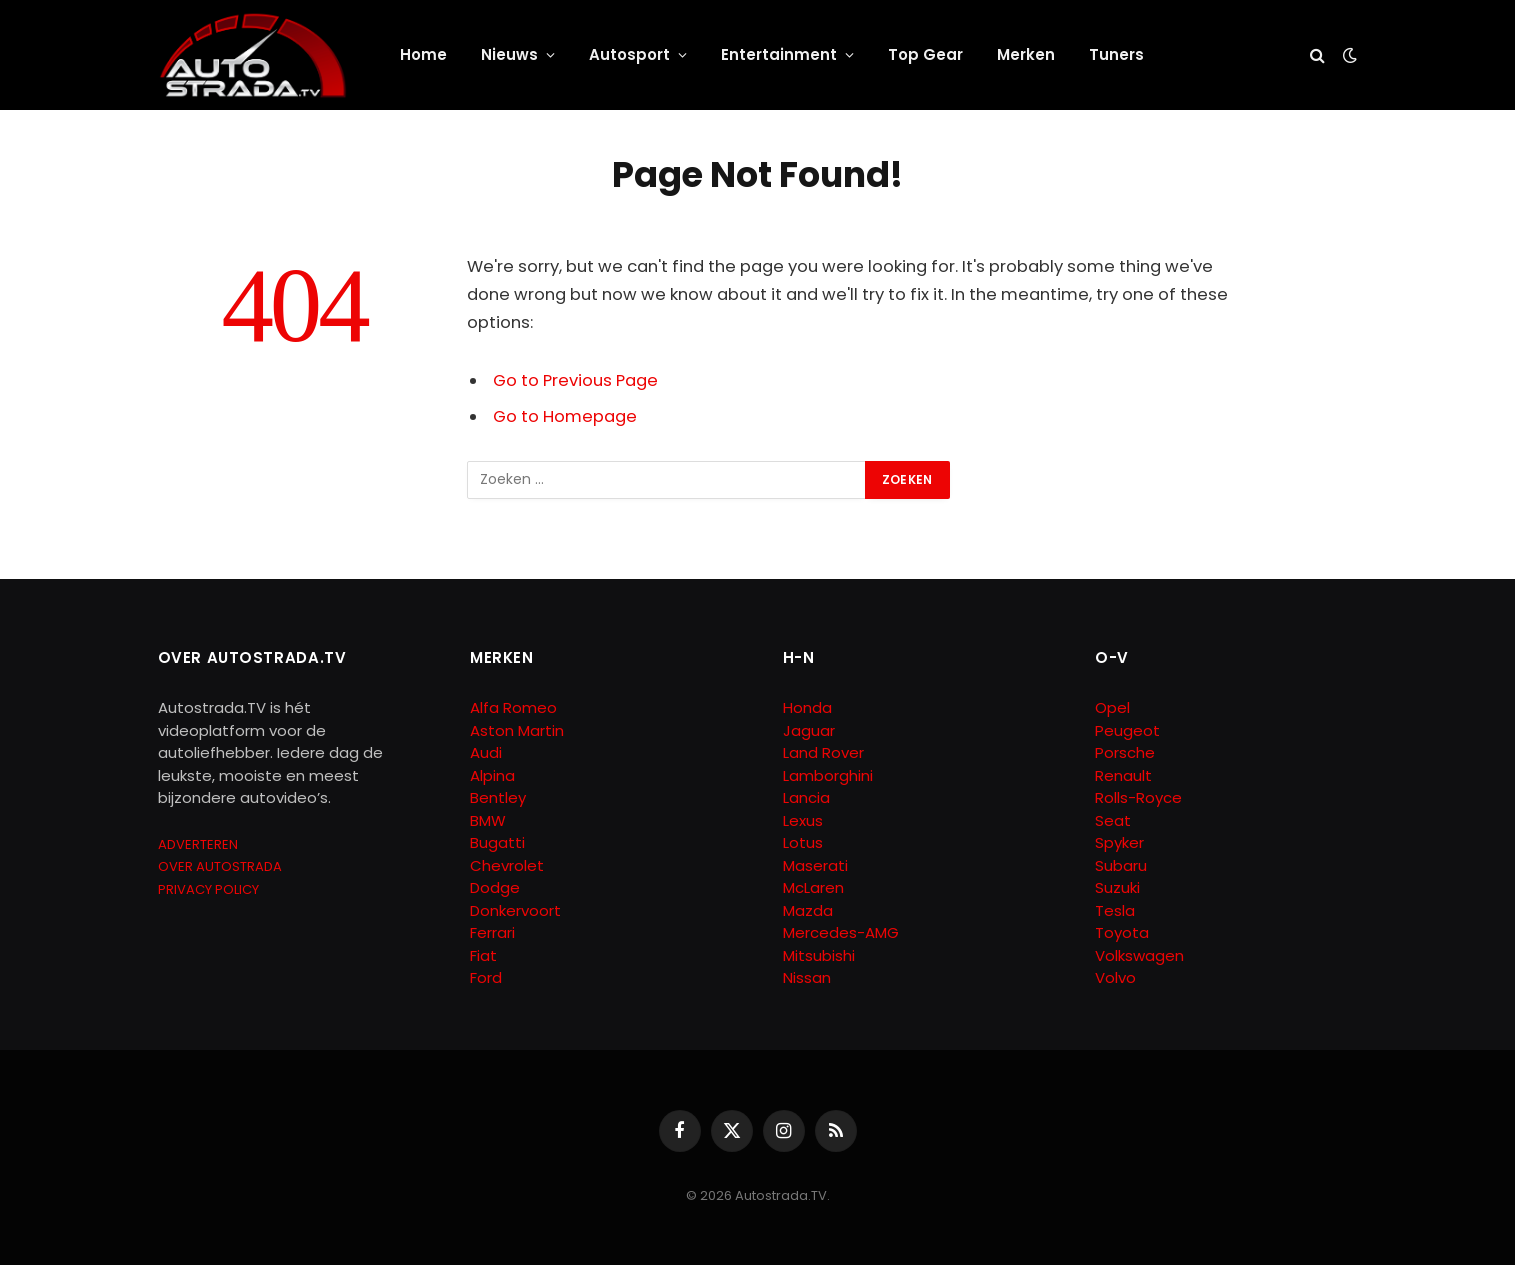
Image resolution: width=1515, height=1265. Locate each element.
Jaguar (809, 730)
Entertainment (779, 54)
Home (423, 54)
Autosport (629, 54)
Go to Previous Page (575, 380)
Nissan (807, 977)
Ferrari (492, 932)
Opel (1112, 707)
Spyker (1119, 842)
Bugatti (497, 842)
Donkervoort (515, 910)
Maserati (815, 865)
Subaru (1121, 865)
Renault (1123, 775)
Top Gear (925, 54)
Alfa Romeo (515, 707)
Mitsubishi (819, 955)
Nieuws (509, 54)
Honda (807, 707)
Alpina (492, 775)
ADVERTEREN (198, 844)
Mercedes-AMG (841, 932)
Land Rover (823, 752)
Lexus (803, 820)
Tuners (1116, 54)
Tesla (1115, 910)
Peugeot (1127, 730)
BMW (488, 820)
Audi (486, 752)
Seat (1113, 820)
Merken (1026, 54)
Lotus (803, 842)
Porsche (1125, 752)
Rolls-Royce (1138, 797)
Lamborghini (828, 775)
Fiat (483, 955)
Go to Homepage (565, 416)
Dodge (495, 887)
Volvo (1115, 977)
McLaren (813, 887)
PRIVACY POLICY (208, 889)
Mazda (808, 910)
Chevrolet (507, 865)
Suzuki (1117, 887)
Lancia (806, 797)
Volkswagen (1139, 955)
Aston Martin (517, 730)
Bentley (498, 797)
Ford (486, 977)
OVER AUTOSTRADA (220, 866)
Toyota (1122, 932)
